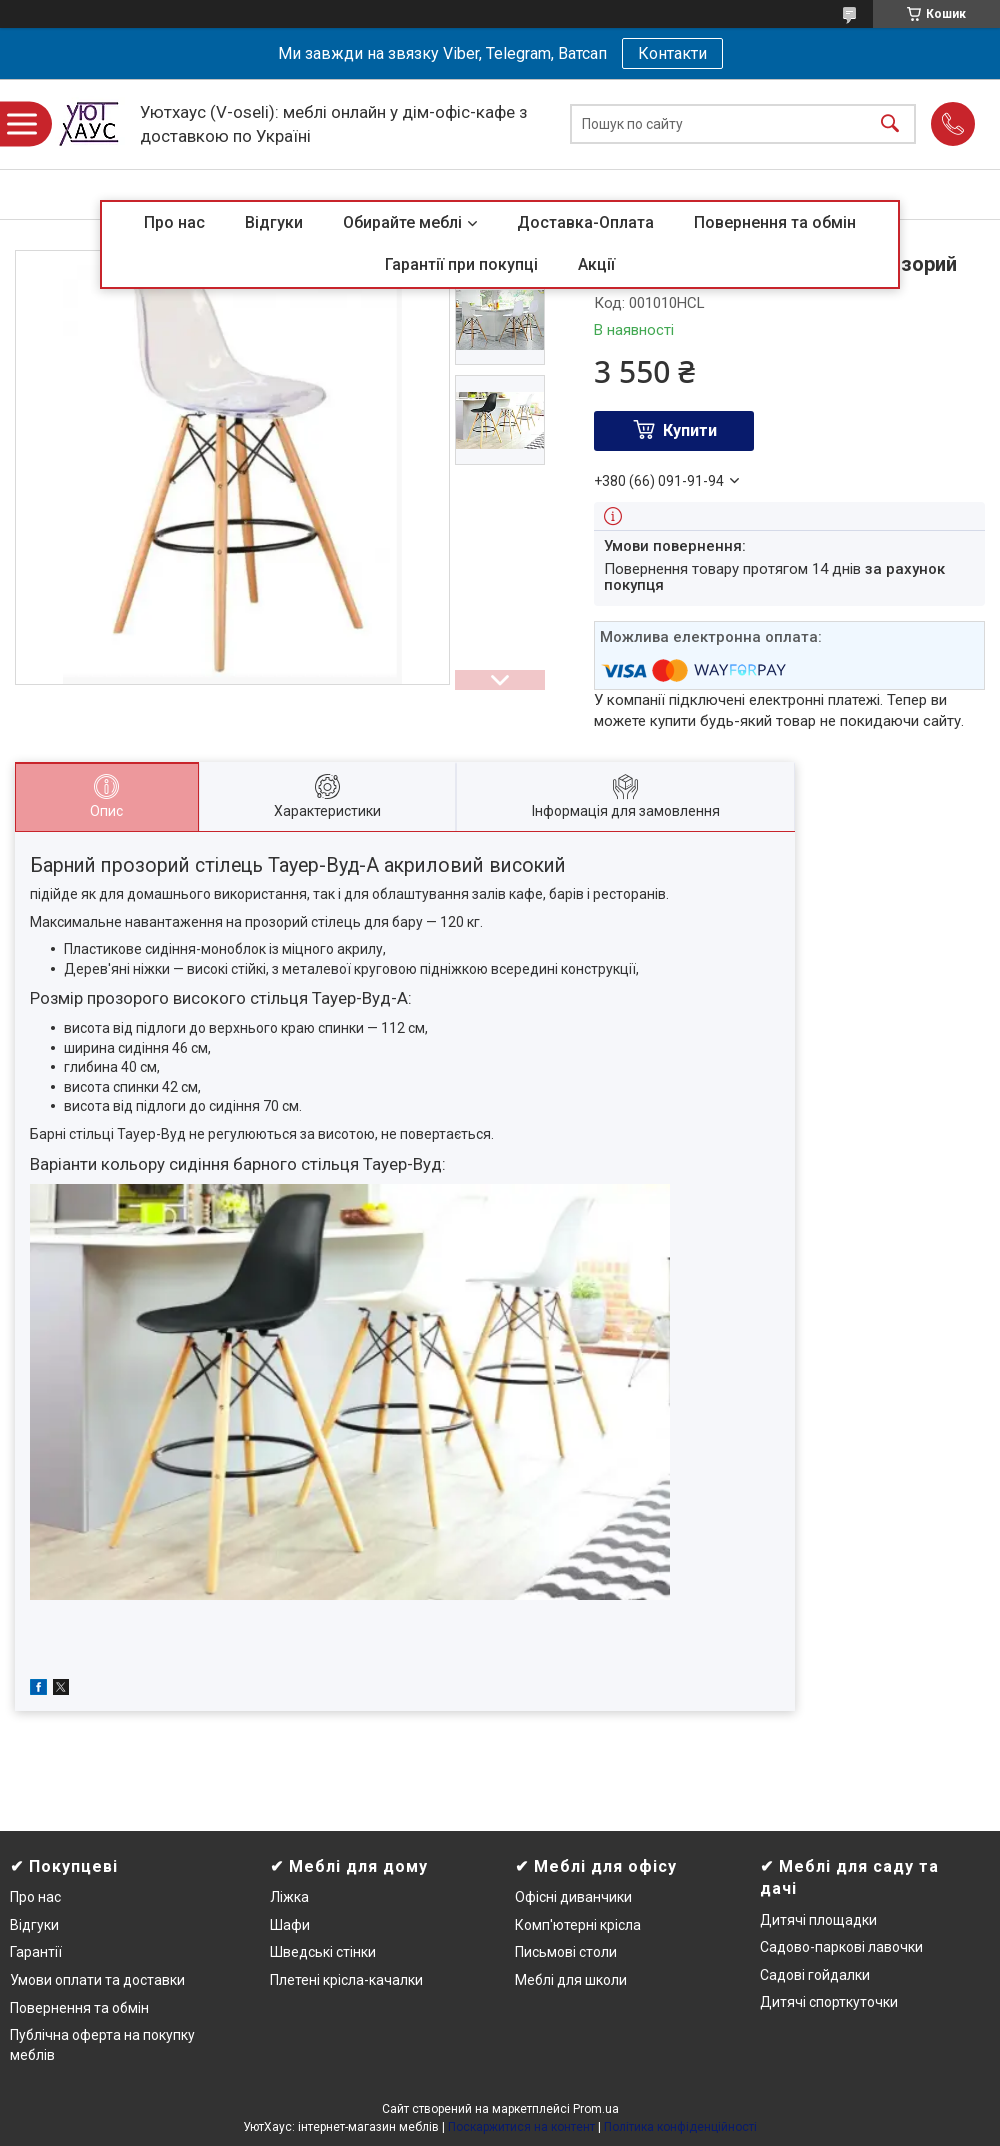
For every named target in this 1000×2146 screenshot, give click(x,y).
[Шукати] (890, 124)
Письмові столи (566, 1952)
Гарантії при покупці (461, 264)
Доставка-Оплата (585, 222)
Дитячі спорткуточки (829, 2002)
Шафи (290, 1925)
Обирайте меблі (402, 222)
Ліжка (289, 1897)
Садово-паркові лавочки (841, 1947)
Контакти (672, 53)
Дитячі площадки (818, 1920)
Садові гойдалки (815, 1975)
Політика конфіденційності (680, 2127)
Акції (596, 264)
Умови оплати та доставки (97, 1980)
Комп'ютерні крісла (578, 1925)
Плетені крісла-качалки (346, 1980)
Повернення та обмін (775, 222)
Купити (690, 430)
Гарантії (36, 1952)
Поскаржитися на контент (521, 2127)
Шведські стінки (323, 1952)
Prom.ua (596, 2109)
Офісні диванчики (573, 1897)
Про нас (174, 222)
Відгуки (274, 222)
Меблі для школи (571, 1980)
